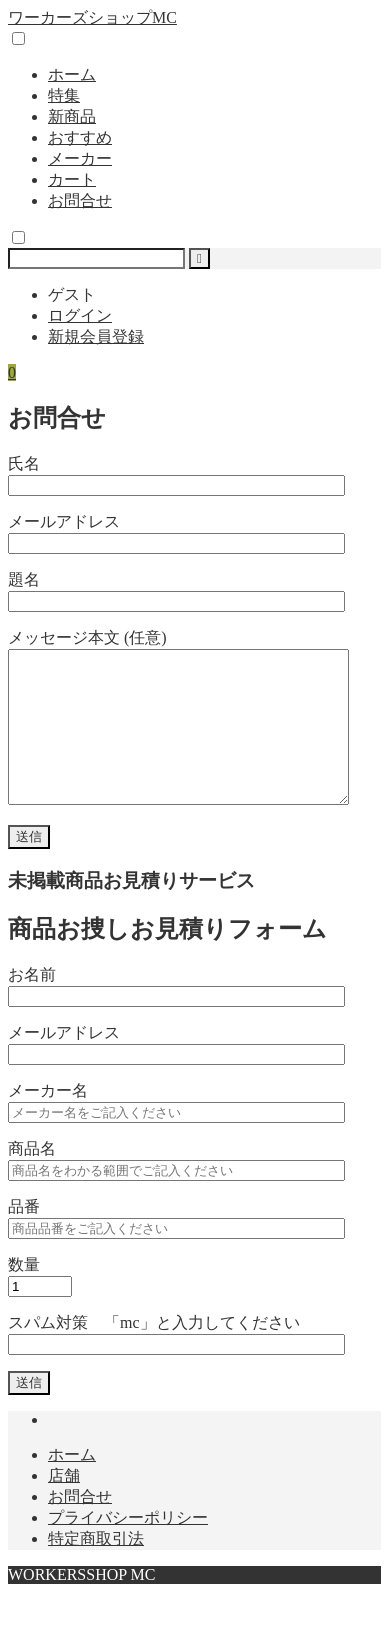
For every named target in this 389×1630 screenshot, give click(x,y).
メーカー (80, 158)
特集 (64, 95)
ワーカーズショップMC (92, 17)
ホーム (72, 74)
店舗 (64, 1505)
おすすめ (80, 137)
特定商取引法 (96, 1568)
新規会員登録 (96, 336)
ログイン (80, 315)
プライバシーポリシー (128, 1547)
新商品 (72, 116)
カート (72, 179)
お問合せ (80, 200)
